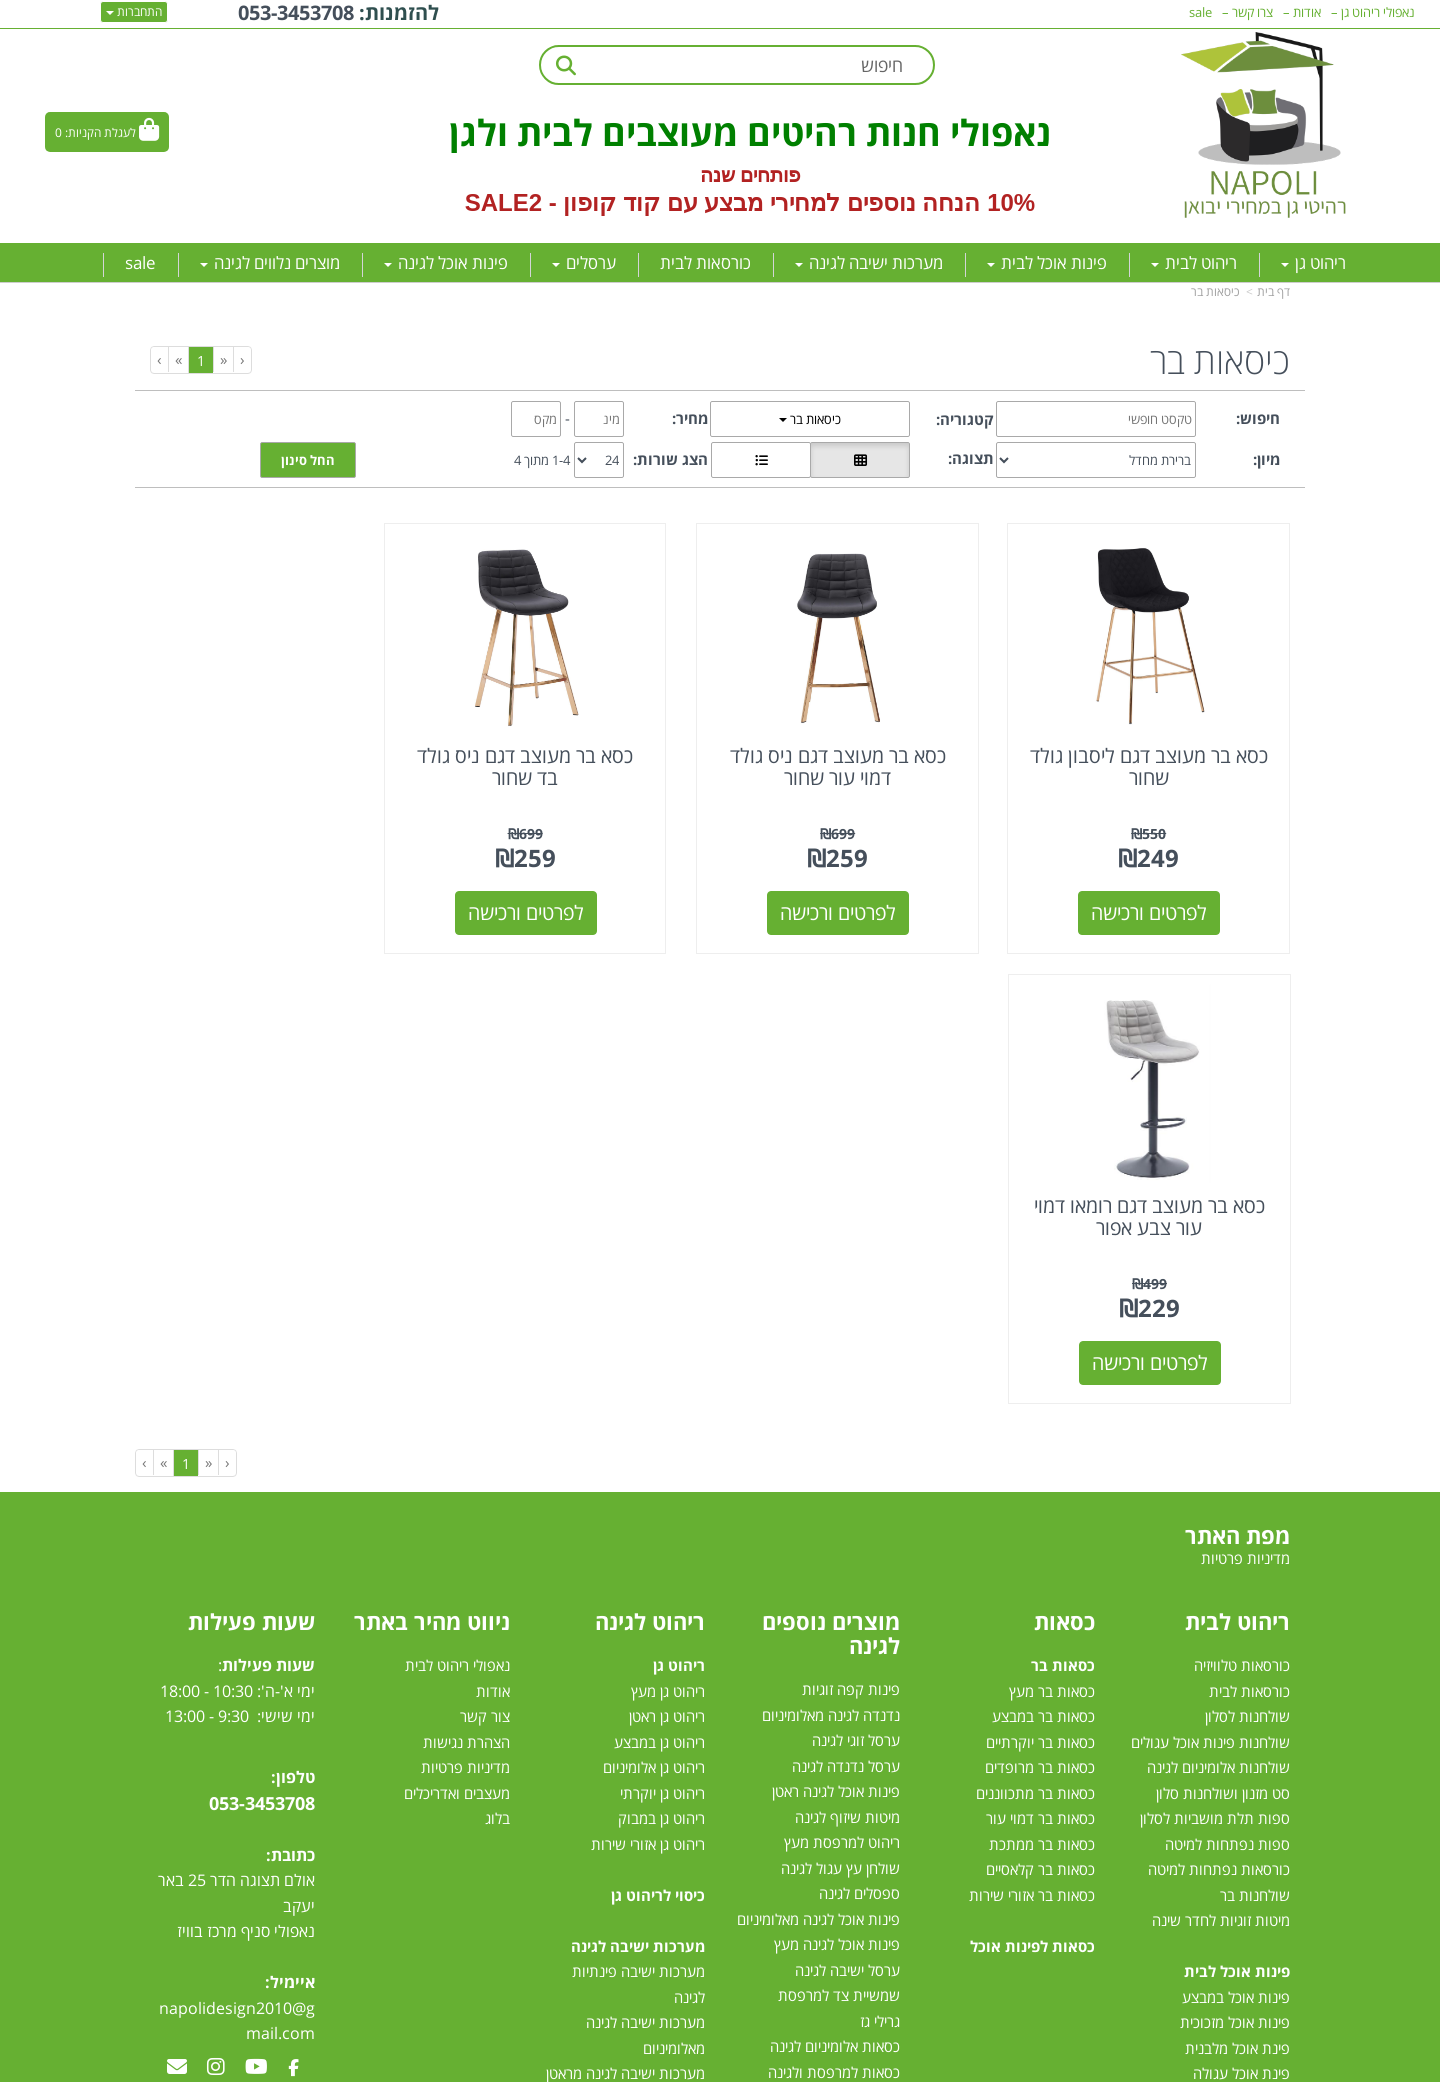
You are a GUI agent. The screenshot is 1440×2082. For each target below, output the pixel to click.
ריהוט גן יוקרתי (662, 1327)
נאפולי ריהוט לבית (457, 1200)
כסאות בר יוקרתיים (1040, 1276)
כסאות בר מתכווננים (1033, 1327)
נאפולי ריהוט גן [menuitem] (1378, 12)
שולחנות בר (1255, 1429)
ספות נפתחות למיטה (1227, 1378)
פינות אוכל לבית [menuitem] (1047, 262)
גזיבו (887, 1759)
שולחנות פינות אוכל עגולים (1210, 1276)
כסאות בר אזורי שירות (1032, 1429)
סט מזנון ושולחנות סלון (1223, 1327)
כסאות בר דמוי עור (1040, 1353)
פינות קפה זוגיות (851, 1224)
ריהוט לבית (1237, 1156)
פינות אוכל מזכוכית (1235, 1557)
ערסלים (878, 1657)
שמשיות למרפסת (848, 1708)
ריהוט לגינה (650, 1156)
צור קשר (485, 1251)
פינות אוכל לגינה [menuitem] (446, 262)
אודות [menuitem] (1307, 12)
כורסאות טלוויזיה (1242, 1200)
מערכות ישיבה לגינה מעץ (631, 1659)
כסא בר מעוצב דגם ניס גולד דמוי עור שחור (866, 751)
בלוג (497, 1353)
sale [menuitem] (140, 262)
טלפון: (293, 1312)
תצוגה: (971, 458)
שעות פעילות (251, 1156)
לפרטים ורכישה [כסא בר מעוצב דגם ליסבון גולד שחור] (1159, 897)
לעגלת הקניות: (100, 132)
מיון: (1266, 459)
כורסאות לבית (1249, 1225)
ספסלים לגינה (859, 1428)
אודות (493, 1225)
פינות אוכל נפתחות (1233, 1659)
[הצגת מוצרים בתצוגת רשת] (860, 460)
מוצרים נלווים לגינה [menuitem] (270, 262)
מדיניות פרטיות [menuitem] (1245, 1092)
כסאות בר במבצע (1043, 1251)
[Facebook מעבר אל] (293, 1602)
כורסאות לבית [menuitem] (705, 262)
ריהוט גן (679, 1200)
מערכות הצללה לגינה (837, 1683)
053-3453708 (262, 1337)
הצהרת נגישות (466, 1276)
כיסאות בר (1215, 291)
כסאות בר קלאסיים (1040, 1404)
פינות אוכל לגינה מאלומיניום (818, 1453)
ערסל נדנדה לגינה (846, 1300)
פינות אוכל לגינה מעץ (837, 1479)
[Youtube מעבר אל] (256, 1602)
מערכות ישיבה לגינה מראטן (625, 1608)
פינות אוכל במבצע (1236, 1531)
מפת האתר (1237, 1070)
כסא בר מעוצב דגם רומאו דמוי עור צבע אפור (281, 751)
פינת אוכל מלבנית (1237, 1582)
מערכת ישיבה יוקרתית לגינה (622, 1710)
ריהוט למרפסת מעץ (842, 1377)
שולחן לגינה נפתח (846, 1632)
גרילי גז (880, 1555)
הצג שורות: (670, 459)
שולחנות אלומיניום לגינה (1218, 1302)
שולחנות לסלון (1247, 1251)
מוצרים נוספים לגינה (831, 1168)
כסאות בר (1063, 1200)
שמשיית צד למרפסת (839, 1530)
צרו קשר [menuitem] (1252, 12)
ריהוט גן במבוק (661, 1353)
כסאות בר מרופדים (1038, 1302)
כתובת (293, 1389)
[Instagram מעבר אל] (216, 1602)
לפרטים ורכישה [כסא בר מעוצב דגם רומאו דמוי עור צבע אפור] (282, 897)
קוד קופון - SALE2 (562, 202)
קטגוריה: (965, 419)
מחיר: (690, 418)
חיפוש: (1258, 418)
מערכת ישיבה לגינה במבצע (624, 1684)
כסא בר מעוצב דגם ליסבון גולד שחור (1159, 751)
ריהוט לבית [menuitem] (1194, 262)
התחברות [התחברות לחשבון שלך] (134, 11)
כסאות (1064, 1156)
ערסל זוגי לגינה (856, 1275)
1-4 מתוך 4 (542, 460)
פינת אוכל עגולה (1241, 1608)
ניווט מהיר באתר (432, 1156)
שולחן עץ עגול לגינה (840, 1402)
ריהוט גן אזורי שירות (648, 1378)
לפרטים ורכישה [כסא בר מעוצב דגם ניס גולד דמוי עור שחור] (867, 897)
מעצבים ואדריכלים (455, 1327)
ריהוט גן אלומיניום (654, 1302)
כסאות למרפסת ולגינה (834, 1606)
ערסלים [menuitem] (584, 262)
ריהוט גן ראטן (667, 1251)
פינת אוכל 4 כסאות (1233, 1633)
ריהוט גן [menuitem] (1313, 262)
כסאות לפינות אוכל (1032, 1480)
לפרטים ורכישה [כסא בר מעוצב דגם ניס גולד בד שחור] (574, 897)
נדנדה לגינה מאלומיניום (831, 1249)
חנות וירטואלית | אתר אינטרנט (594, 2063)
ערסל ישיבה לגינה (847, 1504)
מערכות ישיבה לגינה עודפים (622, 1735)
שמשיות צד (866, 1734)
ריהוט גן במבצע (659, 1276)
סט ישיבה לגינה (655, 1761)
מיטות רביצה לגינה (650, 1786)
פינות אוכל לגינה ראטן (836, 1326)
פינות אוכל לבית (1237, 1506)
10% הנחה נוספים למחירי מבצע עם (851, 202)
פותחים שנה (750, 175)
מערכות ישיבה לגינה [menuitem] (869, 262)
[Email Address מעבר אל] (177, 1602)
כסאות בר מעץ (1052, 1225)
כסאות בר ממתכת (1040, 1378)
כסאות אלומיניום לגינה (835, 1581)
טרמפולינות (866, 1785)
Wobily (784, 2063)
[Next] (178, 359)
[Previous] (223, 359)
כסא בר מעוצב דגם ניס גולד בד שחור (574, 751)
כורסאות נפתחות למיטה (1219, 1404)
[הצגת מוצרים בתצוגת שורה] (761, 460)
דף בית (1273, 291)
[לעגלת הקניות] (107, 132)
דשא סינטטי (865, 1810)
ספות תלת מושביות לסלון (1215, 1353)
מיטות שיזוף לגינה (847, 1351)
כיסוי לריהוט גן (658, 1429)
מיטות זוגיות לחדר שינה (1221, 1455)
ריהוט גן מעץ (668, 1225)
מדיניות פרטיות (465, 1302)
